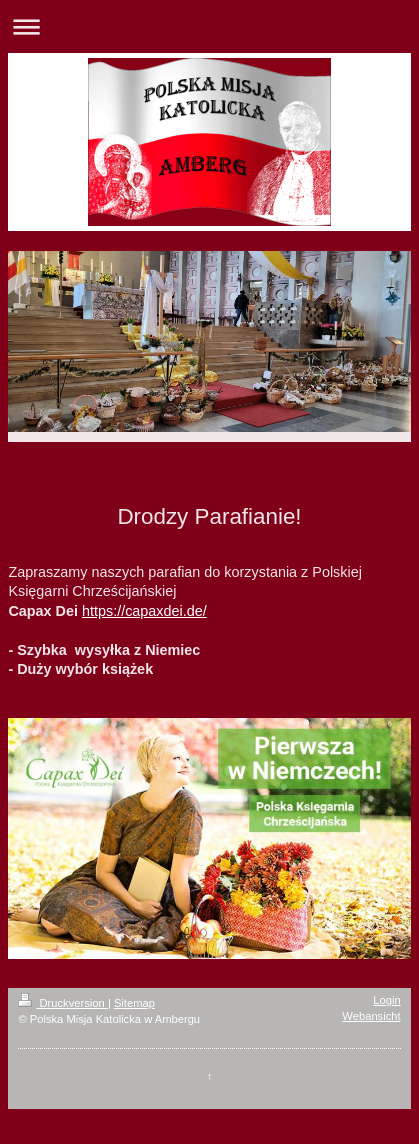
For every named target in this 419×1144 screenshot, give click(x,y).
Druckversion (63, 1003)
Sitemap (134, 1003)
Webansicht (371, 1016)
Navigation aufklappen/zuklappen (209, 26)
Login (386, 1000)
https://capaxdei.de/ (144, 611)
